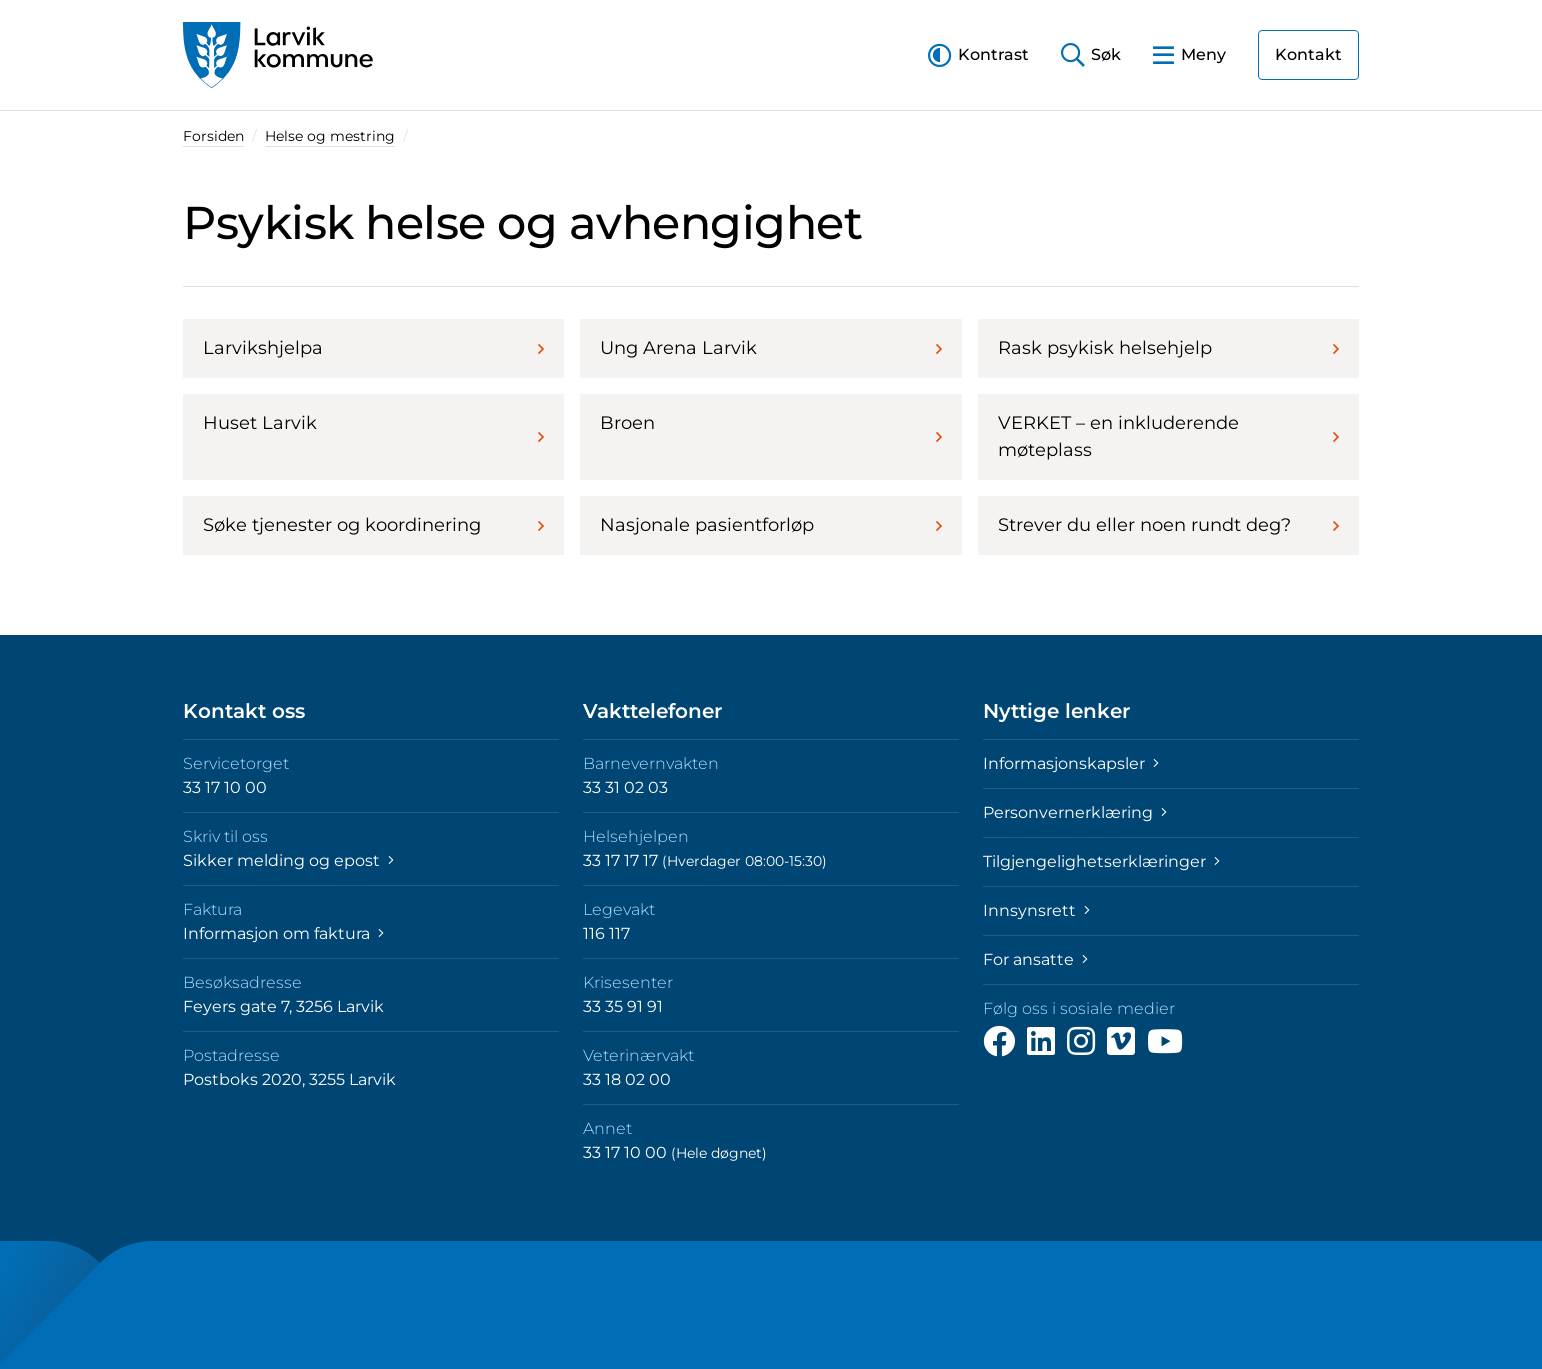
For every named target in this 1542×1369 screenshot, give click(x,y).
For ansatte (1035, 959)
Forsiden (213, 136)
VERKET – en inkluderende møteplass (1168, 436)
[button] (978, 54)
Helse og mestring (330, 136)
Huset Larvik (373, 429)
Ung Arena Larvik (770, 348)
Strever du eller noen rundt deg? (1168, 525)
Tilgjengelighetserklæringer (1101, 861)
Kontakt (1308, 54)
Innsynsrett (1036, 910)
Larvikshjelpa (373, 348)
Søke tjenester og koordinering (373, 525)
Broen (770, 429)
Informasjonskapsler (1071, 763)
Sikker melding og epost (288, 860)
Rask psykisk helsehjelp (1168, 348)
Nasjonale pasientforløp (770, 525)
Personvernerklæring (1075, 812)
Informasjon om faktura (283, 933)
